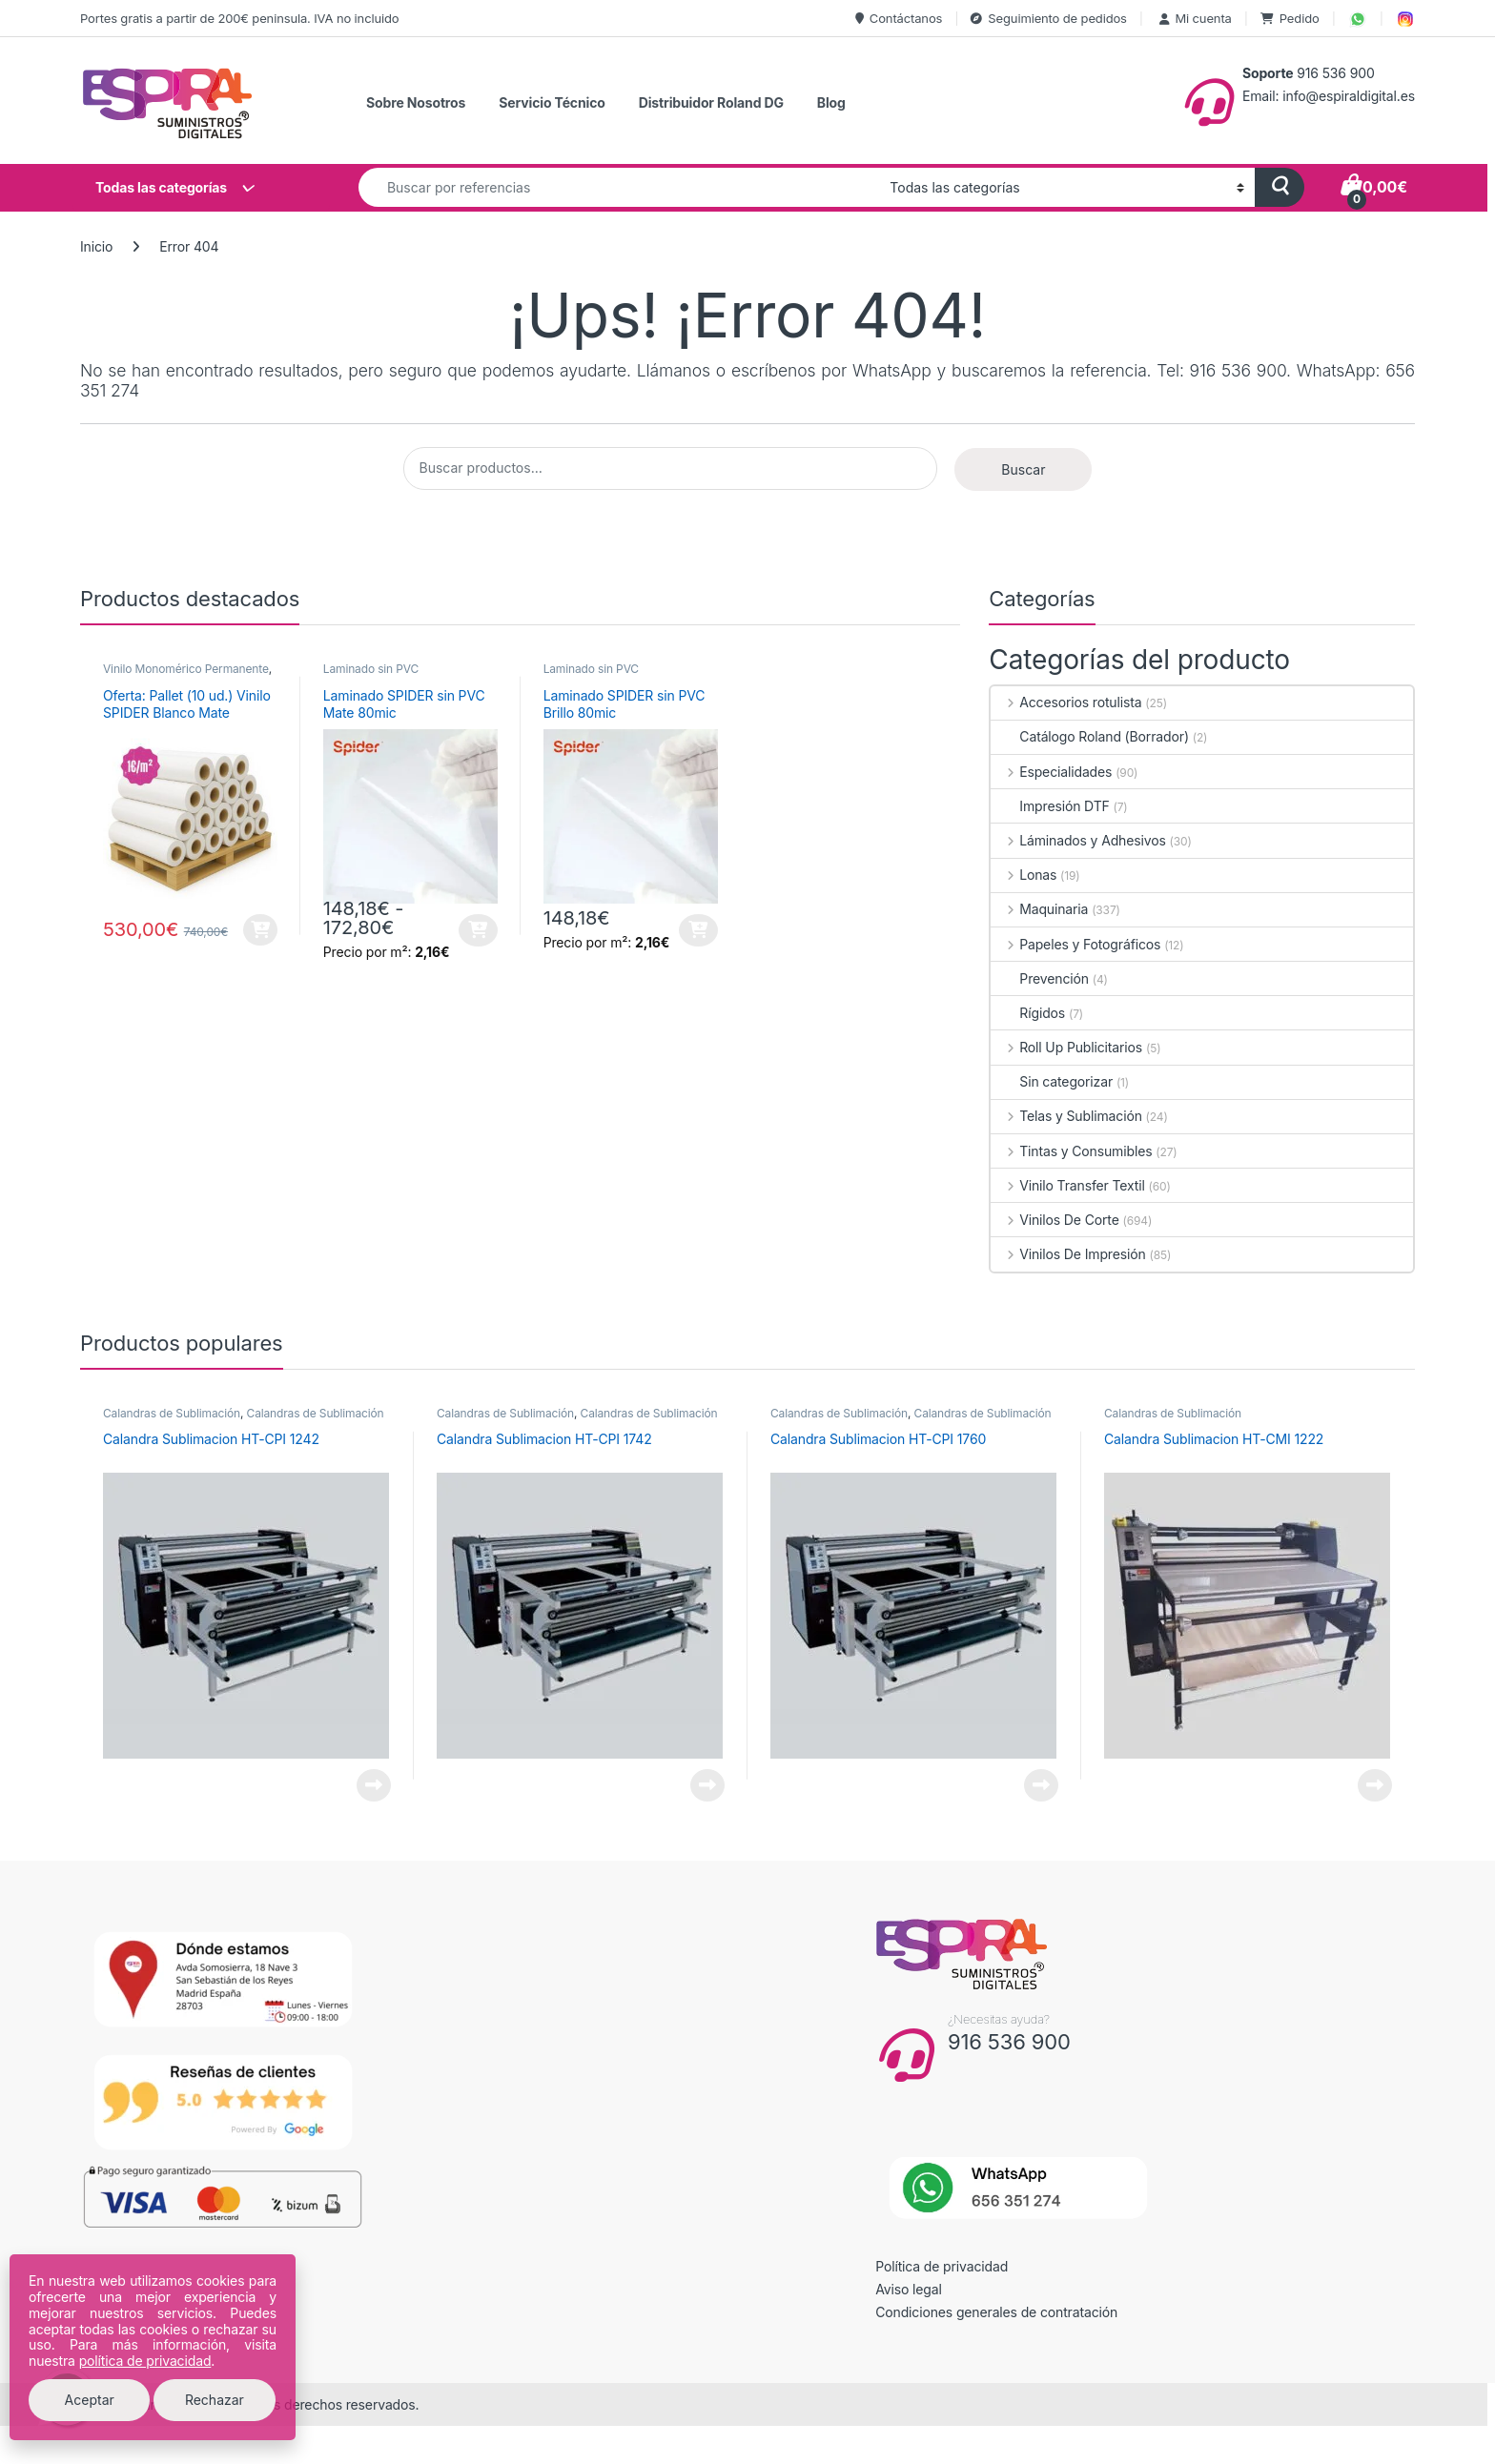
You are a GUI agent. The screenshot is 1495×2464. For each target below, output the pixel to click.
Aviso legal (908, 2289)
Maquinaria (1039, 909)
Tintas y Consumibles (1071, 1151)
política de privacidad (145, 2360)
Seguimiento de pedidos (1048, 18)
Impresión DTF (1050, 806)
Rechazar (214, 2400)
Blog (831, 102)
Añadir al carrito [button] (260, 930)
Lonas (1023, 874)
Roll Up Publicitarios (1066, 1047)
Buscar (1023, 469)
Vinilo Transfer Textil (1067, 1185)
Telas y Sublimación (1066, 1116)
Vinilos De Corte (1054, 1220)
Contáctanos (898, 18)
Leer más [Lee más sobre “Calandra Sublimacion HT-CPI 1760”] (1041, 1785)
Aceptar (89, 2400)
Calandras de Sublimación (171, 1413)
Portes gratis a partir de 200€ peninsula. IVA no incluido (239, 18)
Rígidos (1028, 1013)
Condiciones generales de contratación (996, 2312)
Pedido (1290, 18)
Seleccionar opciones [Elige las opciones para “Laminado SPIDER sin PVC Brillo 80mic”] (698, 930)
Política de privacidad (941, 2266)
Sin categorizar (1052, 1081)
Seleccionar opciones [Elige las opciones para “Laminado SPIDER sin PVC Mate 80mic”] (478, 930)
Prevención (1040, 978)
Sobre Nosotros (415, 102)
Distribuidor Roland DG (711, 102)
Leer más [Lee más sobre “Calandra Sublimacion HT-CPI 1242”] (374, 1785)
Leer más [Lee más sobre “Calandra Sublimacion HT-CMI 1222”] (1375, 1785)
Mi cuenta (1194, 18)
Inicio (96, 246)
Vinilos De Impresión (1068, 1254)
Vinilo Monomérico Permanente (186, 669)
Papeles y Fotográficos (1075, 944)
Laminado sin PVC (371, 669)
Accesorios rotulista (1066, 702)
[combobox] (618, 187)
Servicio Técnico (551, 102)
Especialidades (1051, 772)
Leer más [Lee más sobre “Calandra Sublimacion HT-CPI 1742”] (707, 1785)
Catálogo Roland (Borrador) (1090, 736)
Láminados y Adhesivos (1078, 840)
